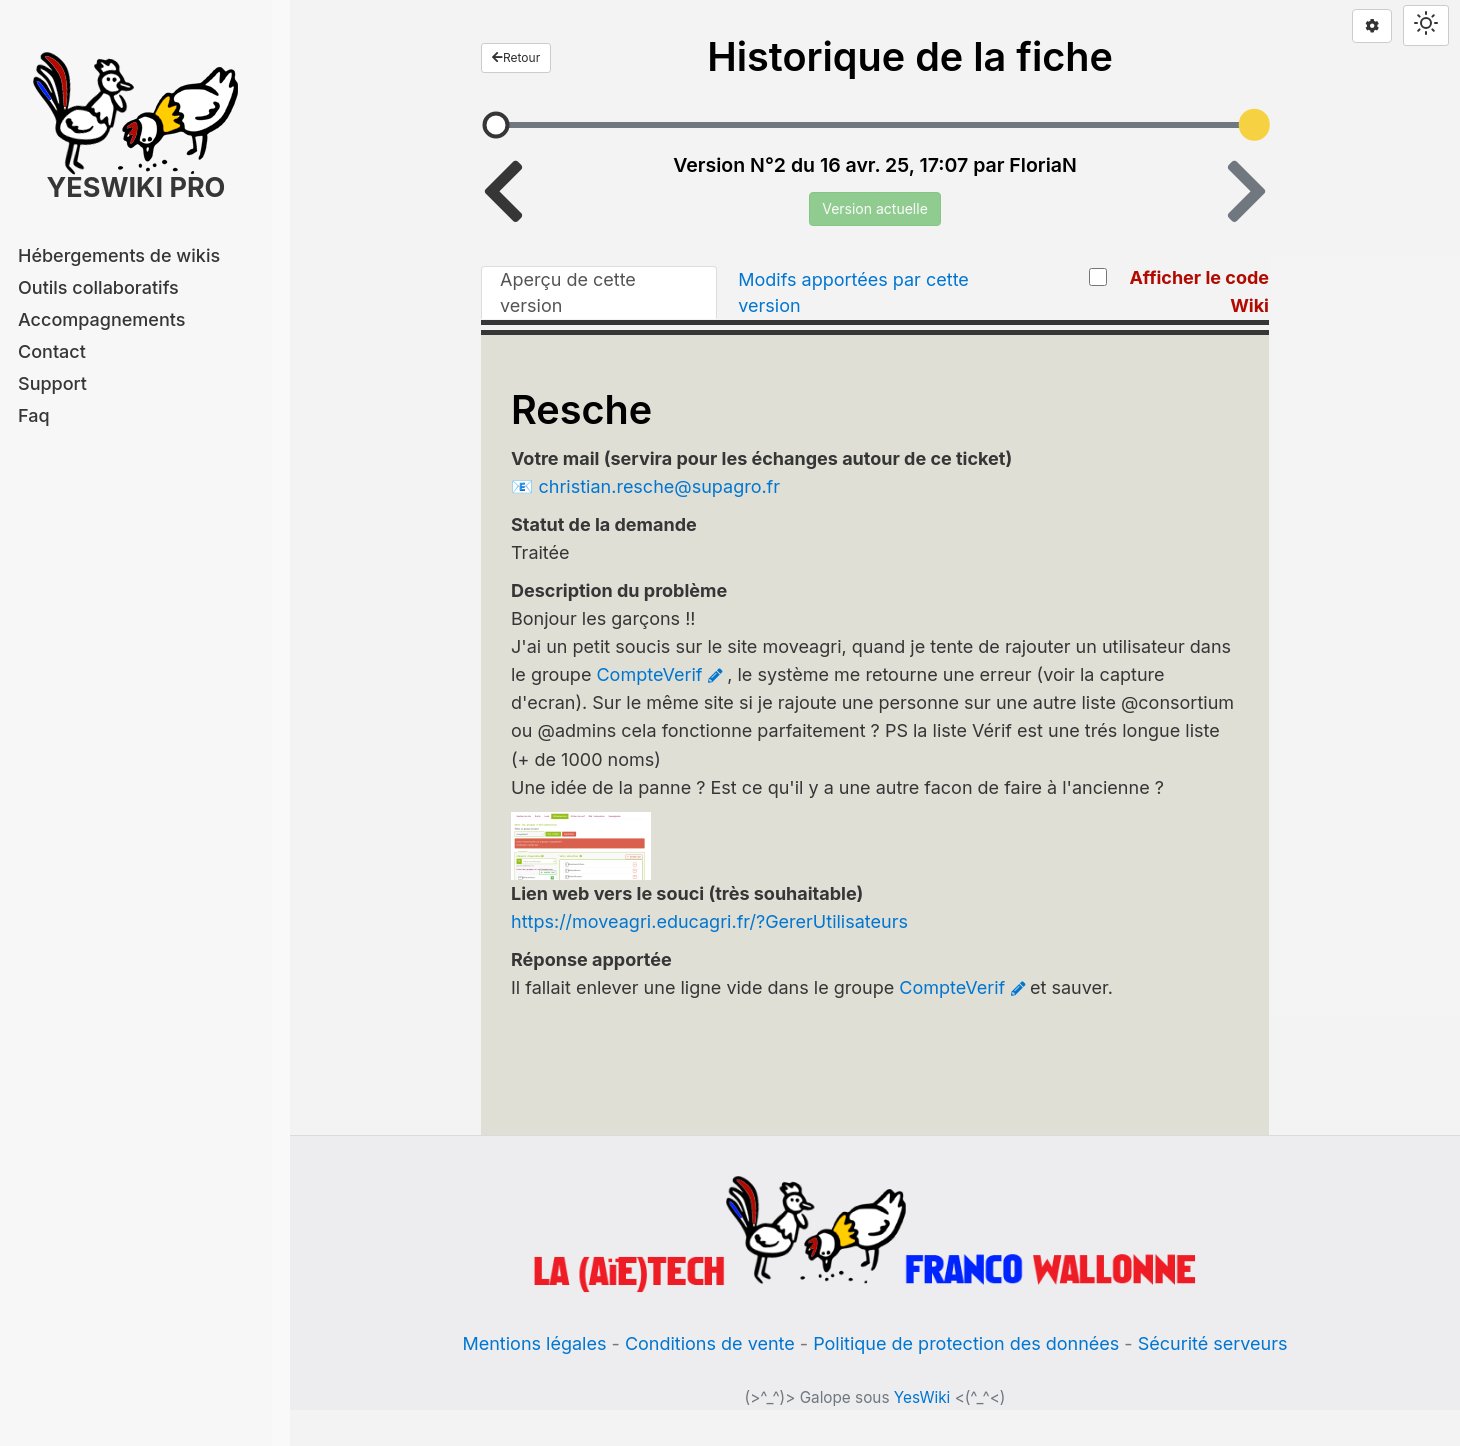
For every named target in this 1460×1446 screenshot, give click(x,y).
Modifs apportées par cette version (853, 292)
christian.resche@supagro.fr (659, 486)
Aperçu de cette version (568, 292)
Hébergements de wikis (119, 255)
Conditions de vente (710, 1343)
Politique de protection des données (966, 1343)
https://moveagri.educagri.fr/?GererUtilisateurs (709, 921)
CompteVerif (649, 674)
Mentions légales (534, 1343)
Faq (34, 415)
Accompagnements (101, 319)
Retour (516, 57)
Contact (52, 351)
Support (52, 383)
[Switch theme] (1426, 25)
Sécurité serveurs (1213, 1343)
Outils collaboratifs (98, 287)
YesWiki (922, 1397)
